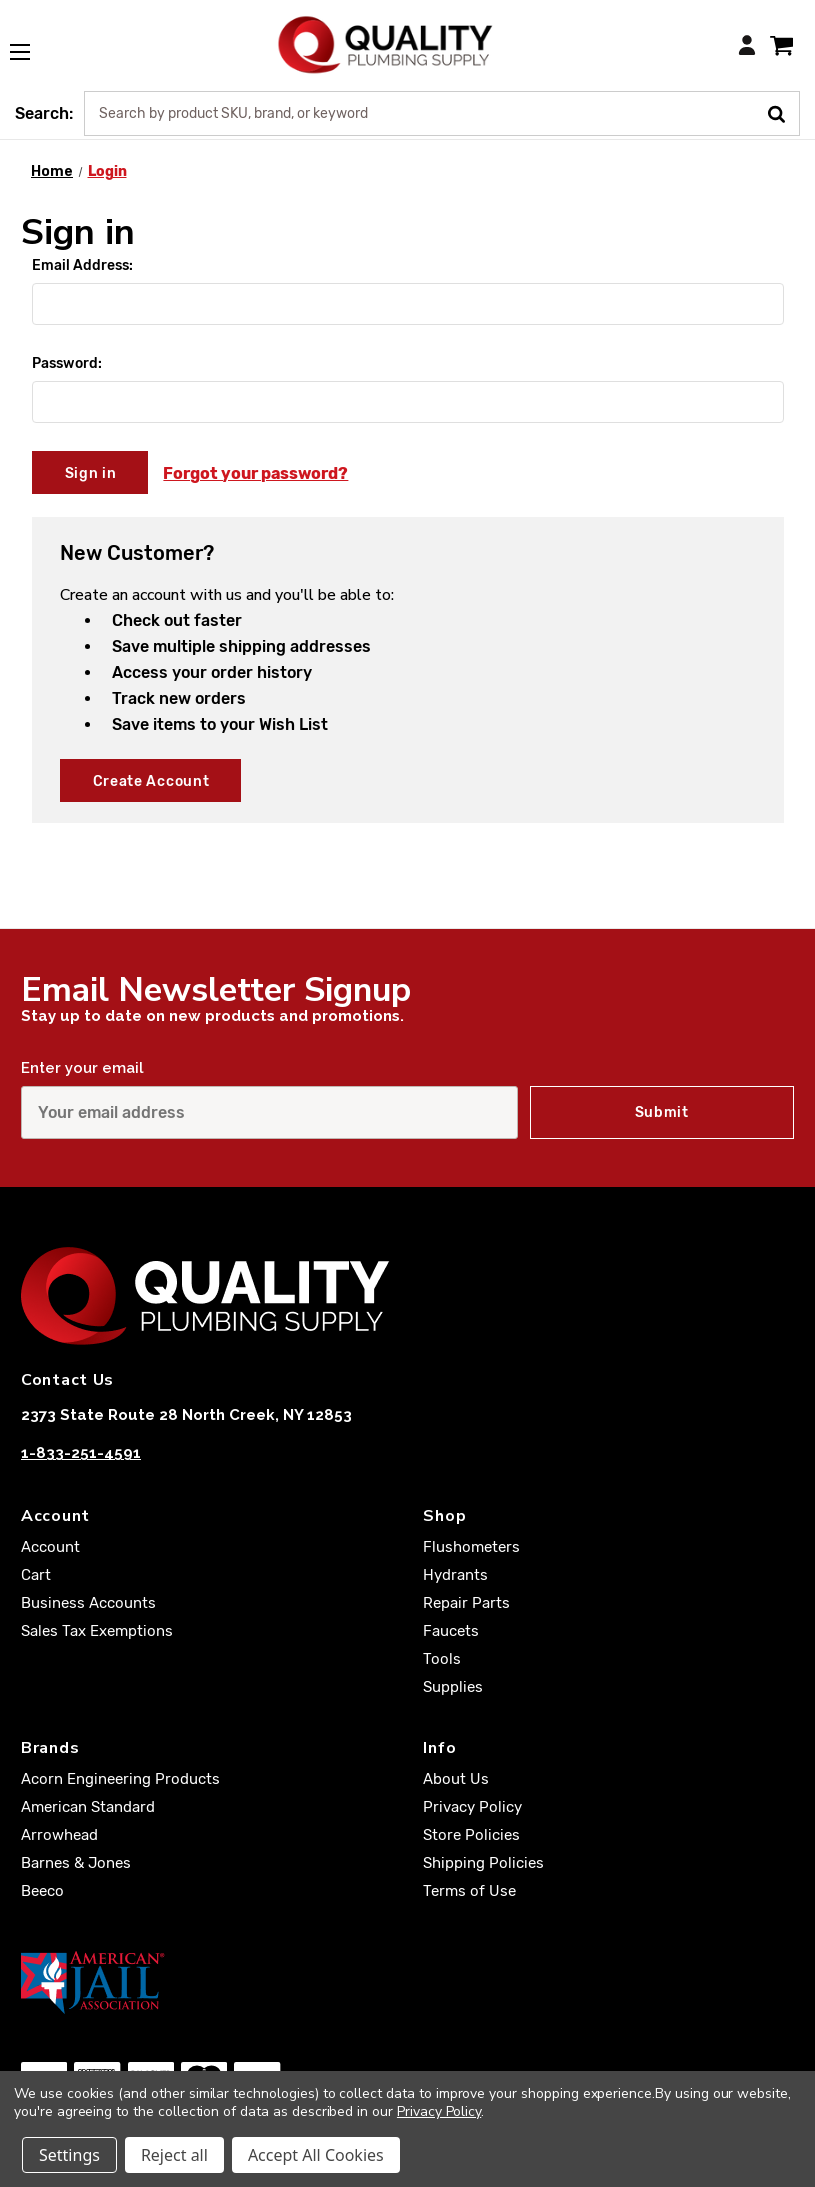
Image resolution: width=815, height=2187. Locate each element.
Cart (36, 1575)
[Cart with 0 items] (781, 44)
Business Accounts (88, 1603)
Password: (67, 363)
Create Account (151, 781)
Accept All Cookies (316, 2155)
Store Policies (471, 1835)
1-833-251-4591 (81, 1453)
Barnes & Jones (76, 1863)
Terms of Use (469, 1891)
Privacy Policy (472, 1807)
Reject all (174, 2155)
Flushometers (471, 1547)
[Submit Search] (783, 112)
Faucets (451, 1631)
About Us (456, 1779)
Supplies (453, 1687)
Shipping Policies (483, 1863)
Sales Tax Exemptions (97, 1631)
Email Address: (82, 265)
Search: (44, 113)
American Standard (88, 1807)
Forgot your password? (255, 473)
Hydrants (455, 1575)
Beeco (42, 1891)
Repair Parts (466, 1603)
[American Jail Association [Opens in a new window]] (407, 1982)
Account (50, 1547)
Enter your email (82, 1068)
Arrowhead (59, 1835)
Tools (442, 1659)
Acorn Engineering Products (120, 1779)
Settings (69, 2155)
